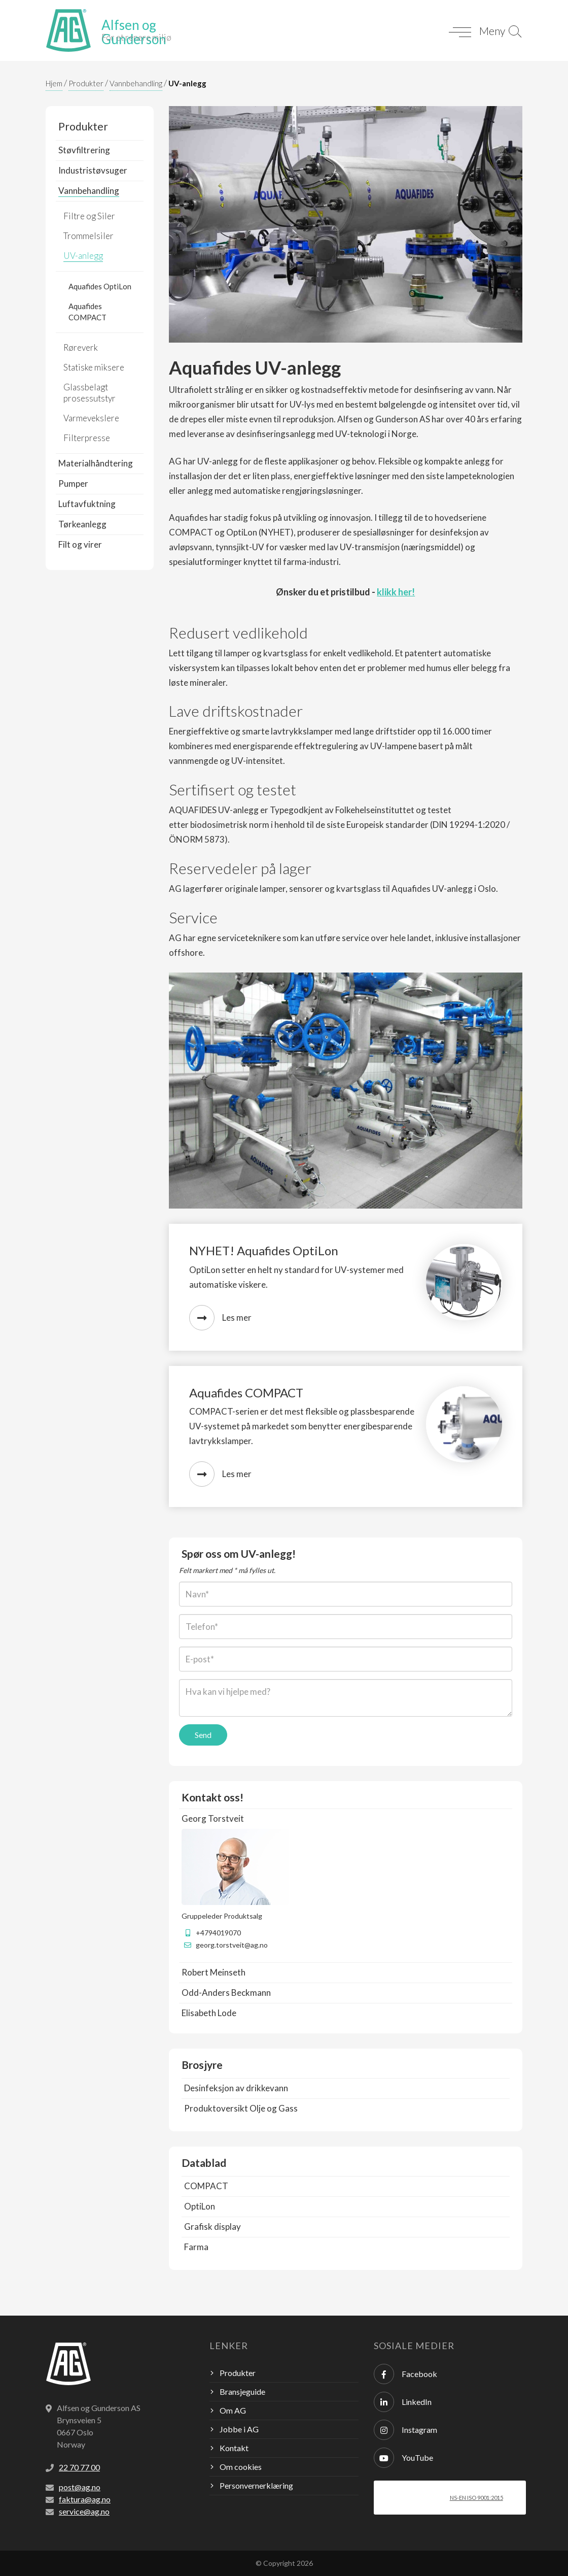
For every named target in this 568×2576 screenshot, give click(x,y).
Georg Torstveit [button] (213, 1818)
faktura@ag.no (85, 2499)
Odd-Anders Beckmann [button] (226, 1992)
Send (203, 1734)
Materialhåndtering (95, 463)
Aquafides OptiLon (99, 286)
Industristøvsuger (92, 170)
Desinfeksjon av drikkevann (236, 2088)
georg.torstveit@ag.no (232, 1945)
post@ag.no (79, 2487)
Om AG (233, 2410)
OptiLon (199, 2206)
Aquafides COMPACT (87, 312)
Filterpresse (86, 437)
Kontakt (234, 2448)
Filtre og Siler (89, 216)
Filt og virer (80, 544)
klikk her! (396, 591)
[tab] (346, 1819)
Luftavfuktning (87, 503)
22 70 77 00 (79, 2467)
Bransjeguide (242, 2391)
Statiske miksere (93, 367)
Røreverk (80, 347)
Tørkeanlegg (82, 524)
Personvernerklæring (256, 2485)
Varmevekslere (91, 418)
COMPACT (206, 2186)
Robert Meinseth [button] (213, 1972)
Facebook (405, 2374)
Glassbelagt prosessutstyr (89, 393)
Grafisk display (212, 2226)
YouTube (403, 2458)
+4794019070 (218, 1932)
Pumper (73, 483)
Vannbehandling (136, 83)
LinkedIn (403, 2402)
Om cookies (241, 2466)
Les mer (220, 1317)
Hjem (54, 83)
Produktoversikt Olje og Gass (241, 2108)
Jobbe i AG (239, 2429)
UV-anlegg (187, 83)
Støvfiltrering (84, 150)
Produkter (85, 83)
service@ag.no (84, 2511)
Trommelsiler (88, 235)
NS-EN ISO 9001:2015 (476, 2497)
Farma (196, 2247)
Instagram (405, 2430)
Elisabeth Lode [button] (209, 2013)
